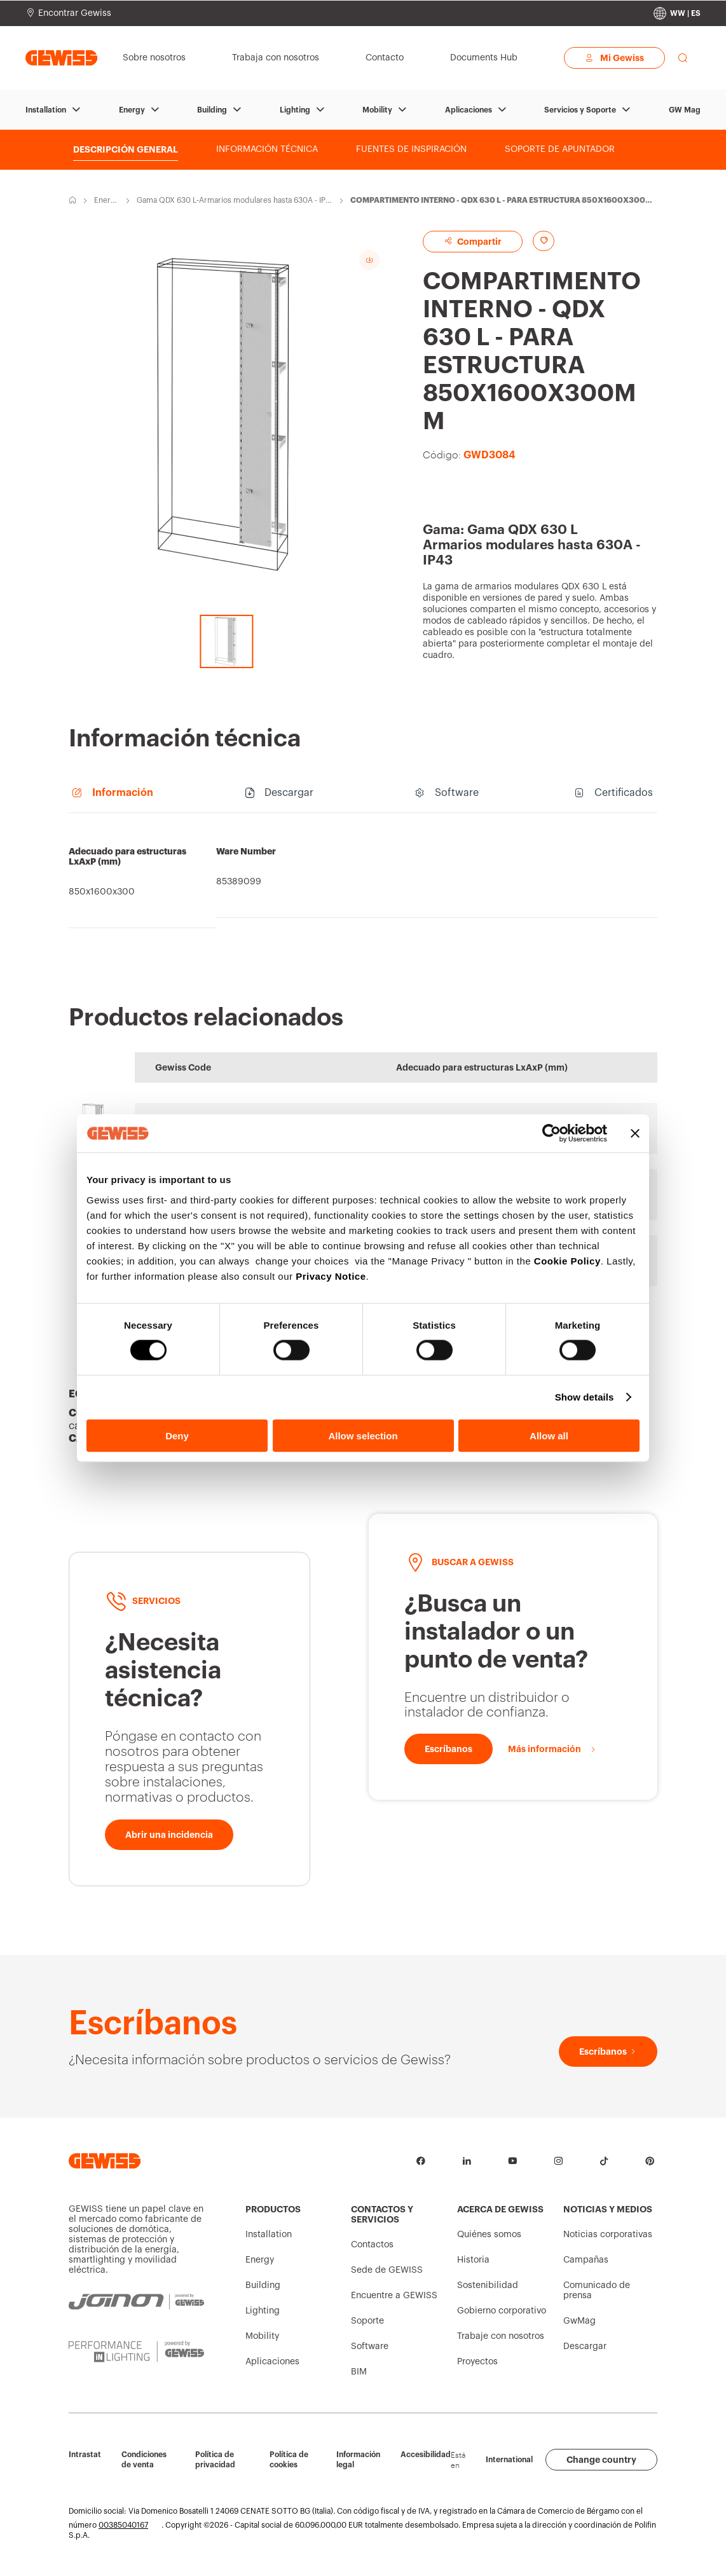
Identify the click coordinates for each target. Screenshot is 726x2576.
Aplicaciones (468, 110)
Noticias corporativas (607, 2234)
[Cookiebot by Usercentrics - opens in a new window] (551, 1133)
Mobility (377, 110)
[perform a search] (683, 58)
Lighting (295, 110)
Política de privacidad (215, 2460)
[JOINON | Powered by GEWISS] (136, 2302)
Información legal (358, 2460)
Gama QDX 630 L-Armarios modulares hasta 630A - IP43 (233, 200)
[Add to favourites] (543, 241)
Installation (45, 110)
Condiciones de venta (144, 2460)
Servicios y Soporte (580, 110)
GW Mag (685, 110)
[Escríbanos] (448, 1749)
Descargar (584, 2346)
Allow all (549, 1435)
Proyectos (477, 2361)
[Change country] (677, 13)
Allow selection (362, 1435)
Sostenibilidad (487, 2285)
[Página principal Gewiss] (61, 57)
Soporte (367, 2321)
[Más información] (552, 1749)
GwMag (579, 2321)
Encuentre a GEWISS (394, 2295)
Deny (177, 1435)
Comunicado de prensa (596, 2290)
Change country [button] (601, 2459)
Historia (473, 2260)
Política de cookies (289, 2460)
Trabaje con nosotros (500, 2336)
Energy (132, 110)
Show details (584, 1397)
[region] (363, 877)
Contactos (372, 2244)
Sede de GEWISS (387, 2270)
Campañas (585, 2260)
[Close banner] (635, 1133)
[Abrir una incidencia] (169, 1834)
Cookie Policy (567, 1260)
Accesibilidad (426, 2454)
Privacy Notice (331, 1275)
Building (212, 110)
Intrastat (85, 2454)
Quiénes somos (489, 2234)
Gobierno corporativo (501, 2310)
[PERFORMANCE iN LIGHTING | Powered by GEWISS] (136, 2351)
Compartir (473, 241)
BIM (359, 2371)
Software (369, 2346)
